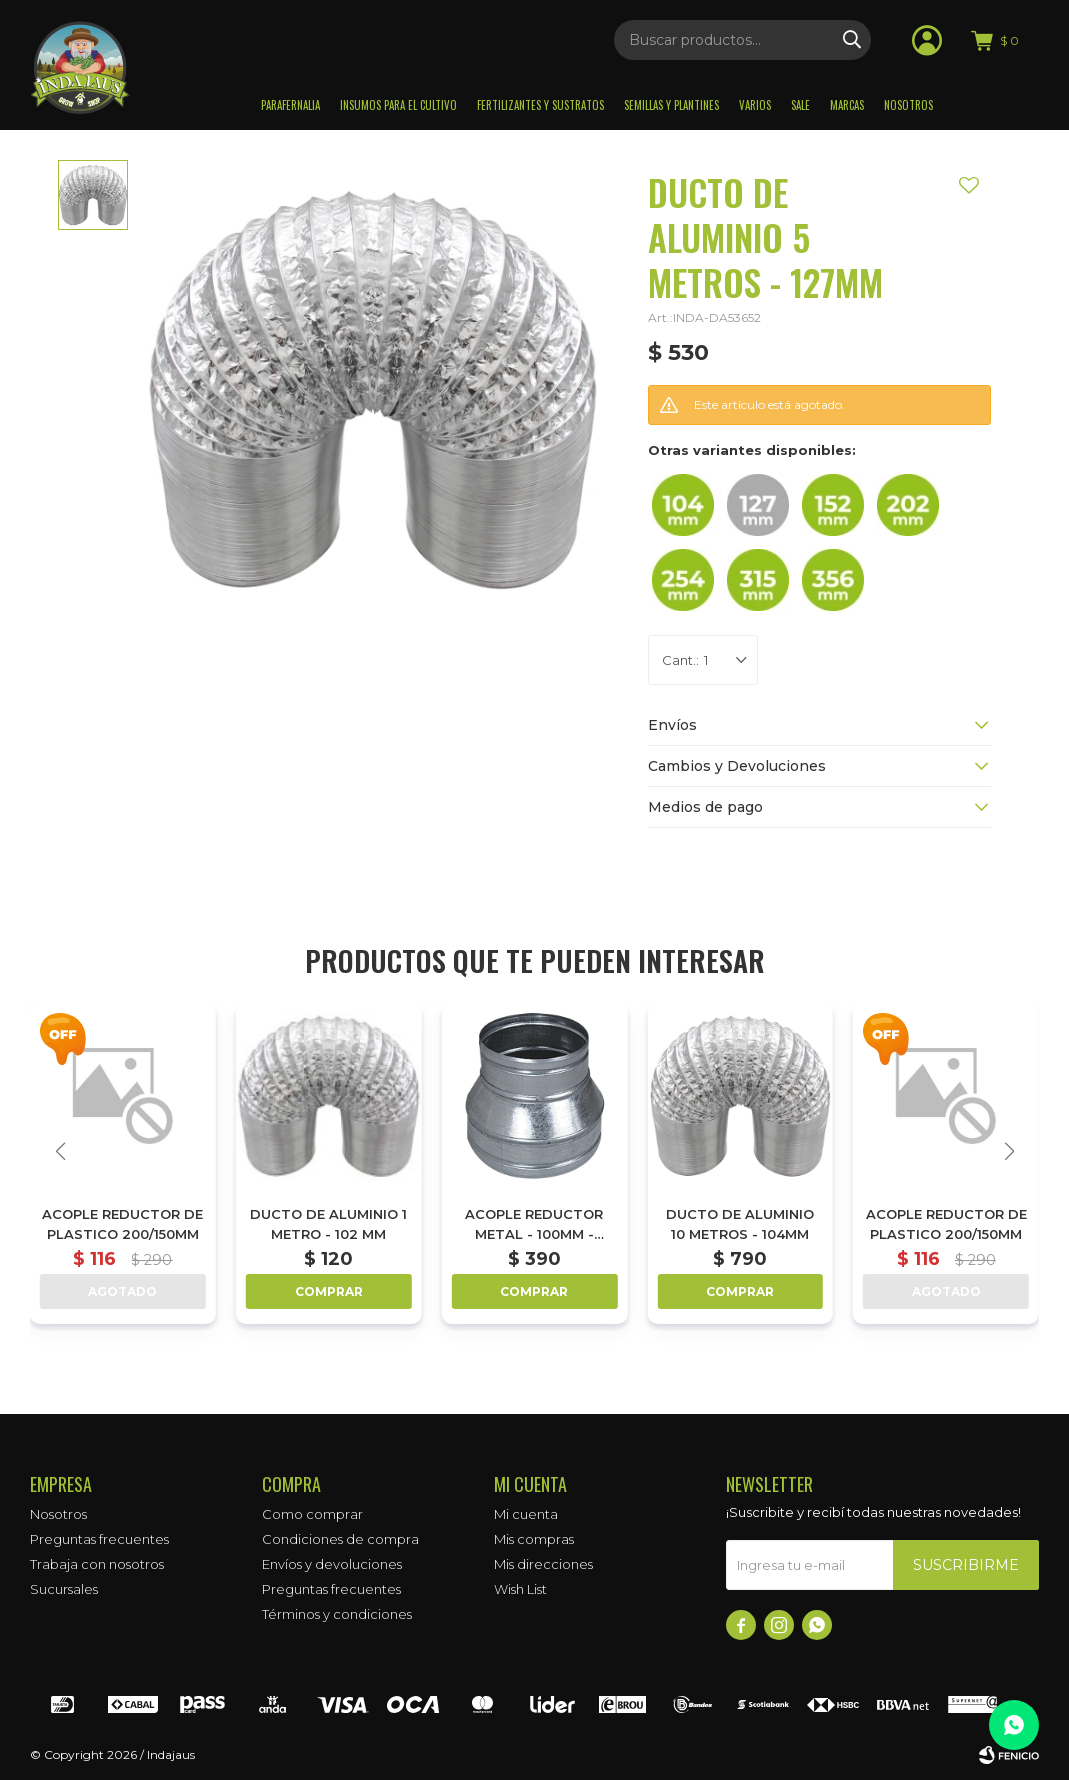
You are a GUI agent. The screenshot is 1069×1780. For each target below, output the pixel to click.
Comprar (329, 1291)
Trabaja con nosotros (97, 1564)
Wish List (520, 1589)
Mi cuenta (526, 1514)
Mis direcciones (543, 1564)
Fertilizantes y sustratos (540, 105)
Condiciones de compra (340, 1539)
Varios (755, 105)
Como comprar (312, 1514)
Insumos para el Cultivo (398, 105)
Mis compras (534, 1539)
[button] (1009, 1151)
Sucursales (64, 1589)
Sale (800, 105)
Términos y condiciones (337, 1614)
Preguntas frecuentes (99, 1539)
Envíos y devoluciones (332, 1564)
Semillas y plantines (671, 105)
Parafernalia (290, 105)
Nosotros (908, 105)
